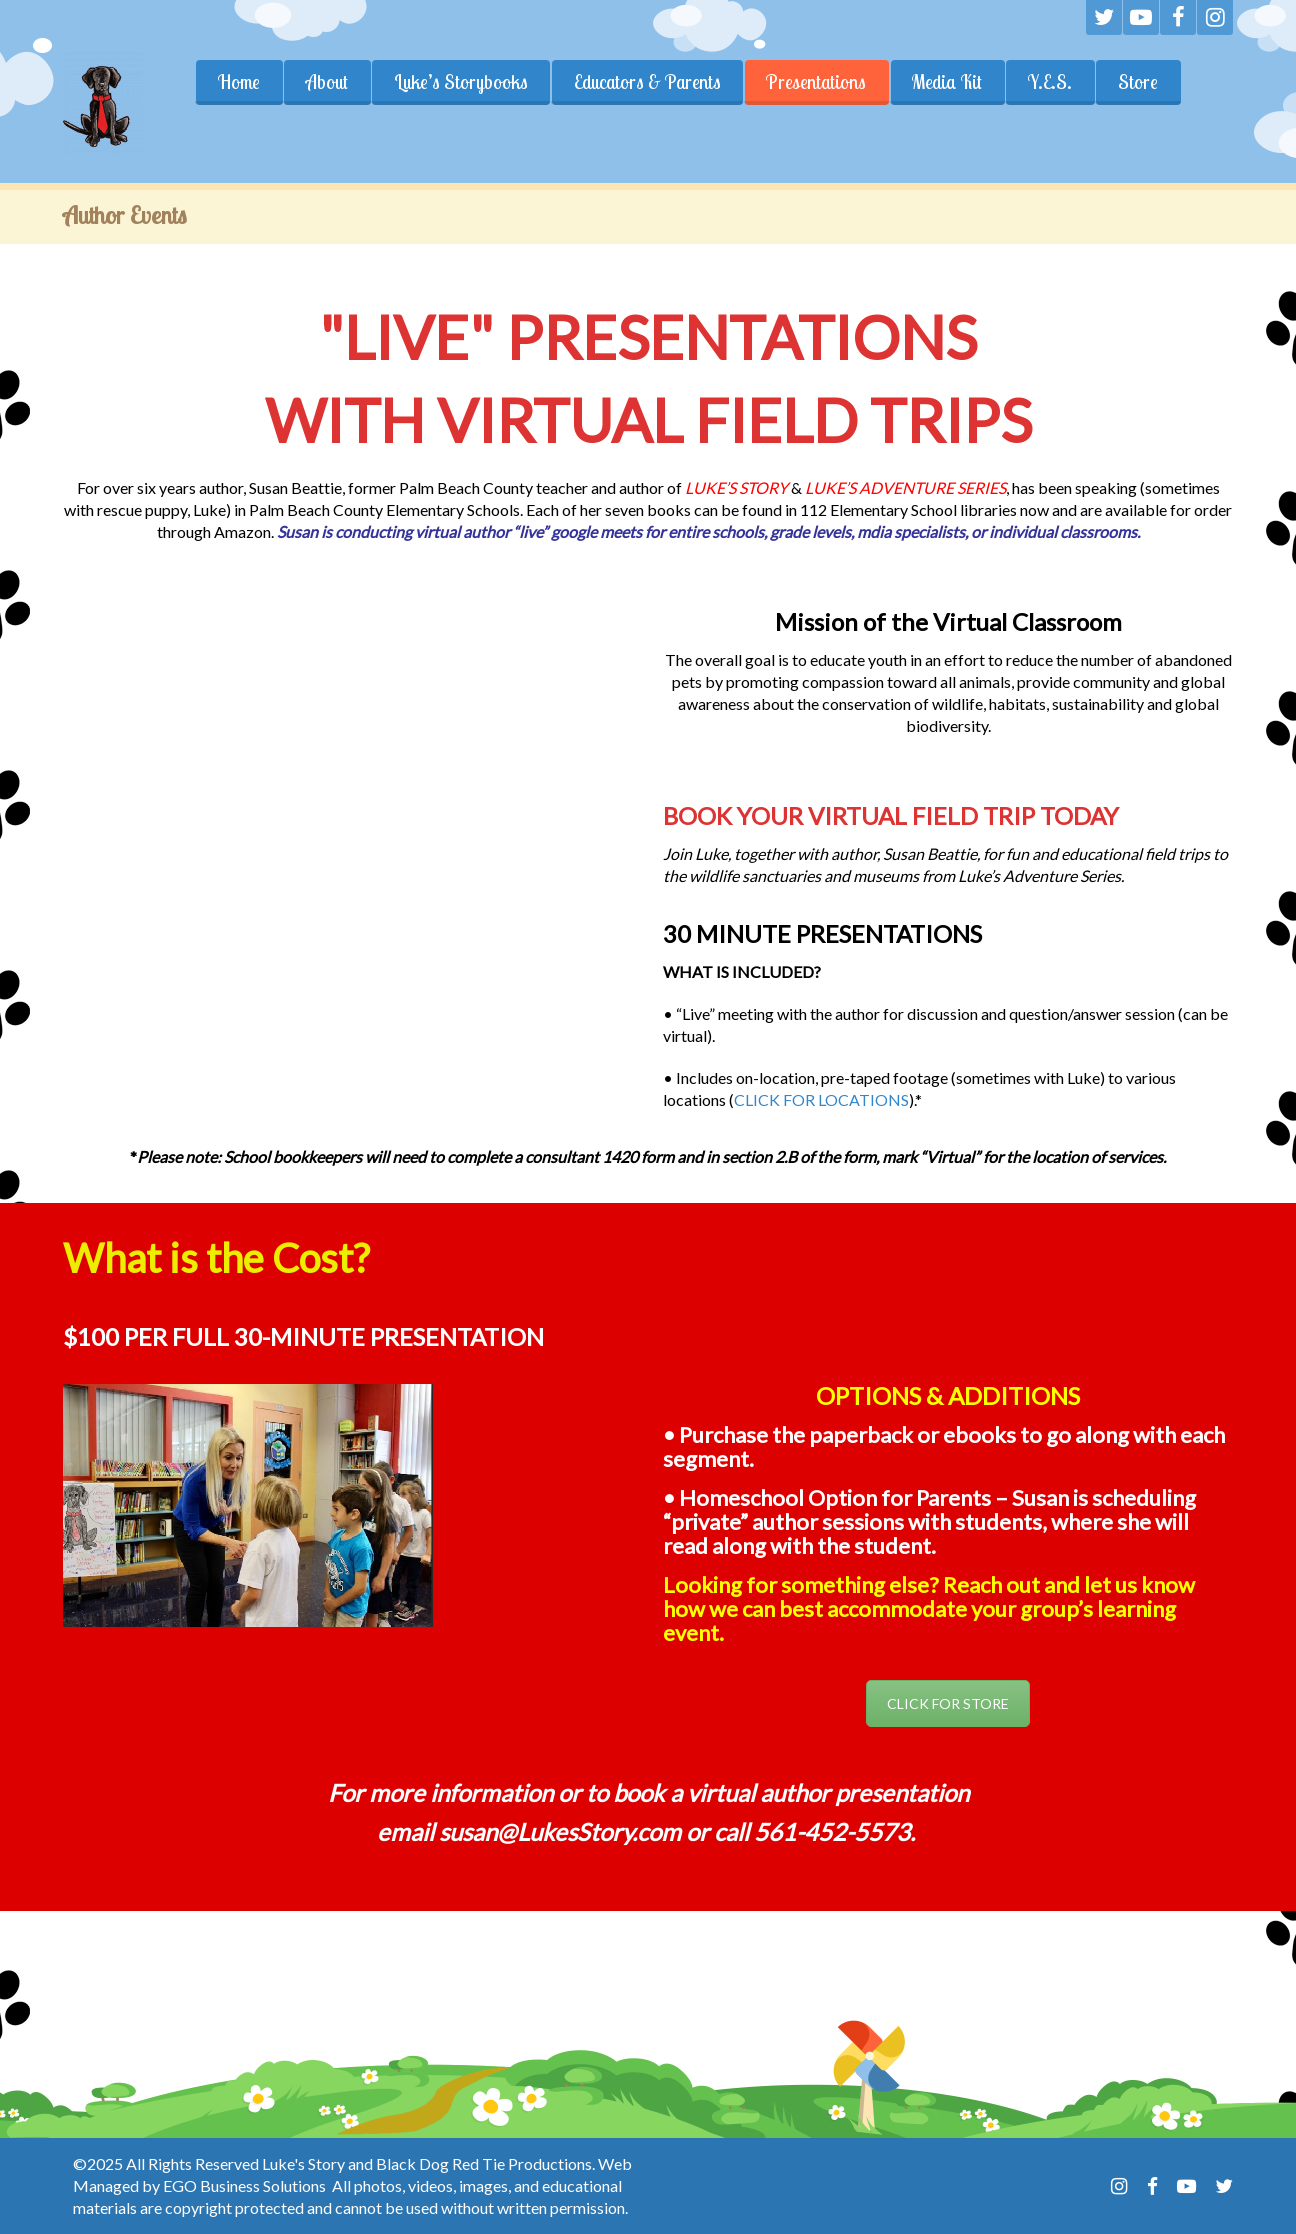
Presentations (817, 82)
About (327, 82)
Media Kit (948, 82)
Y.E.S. (1051, 82)
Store (1139, 82)
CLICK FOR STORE (948, 1703)
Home (239, 82)
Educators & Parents (647, 82)
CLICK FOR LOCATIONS (821, 1099)
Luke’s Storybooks (461, 82)
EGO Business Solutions (244, 2185)
